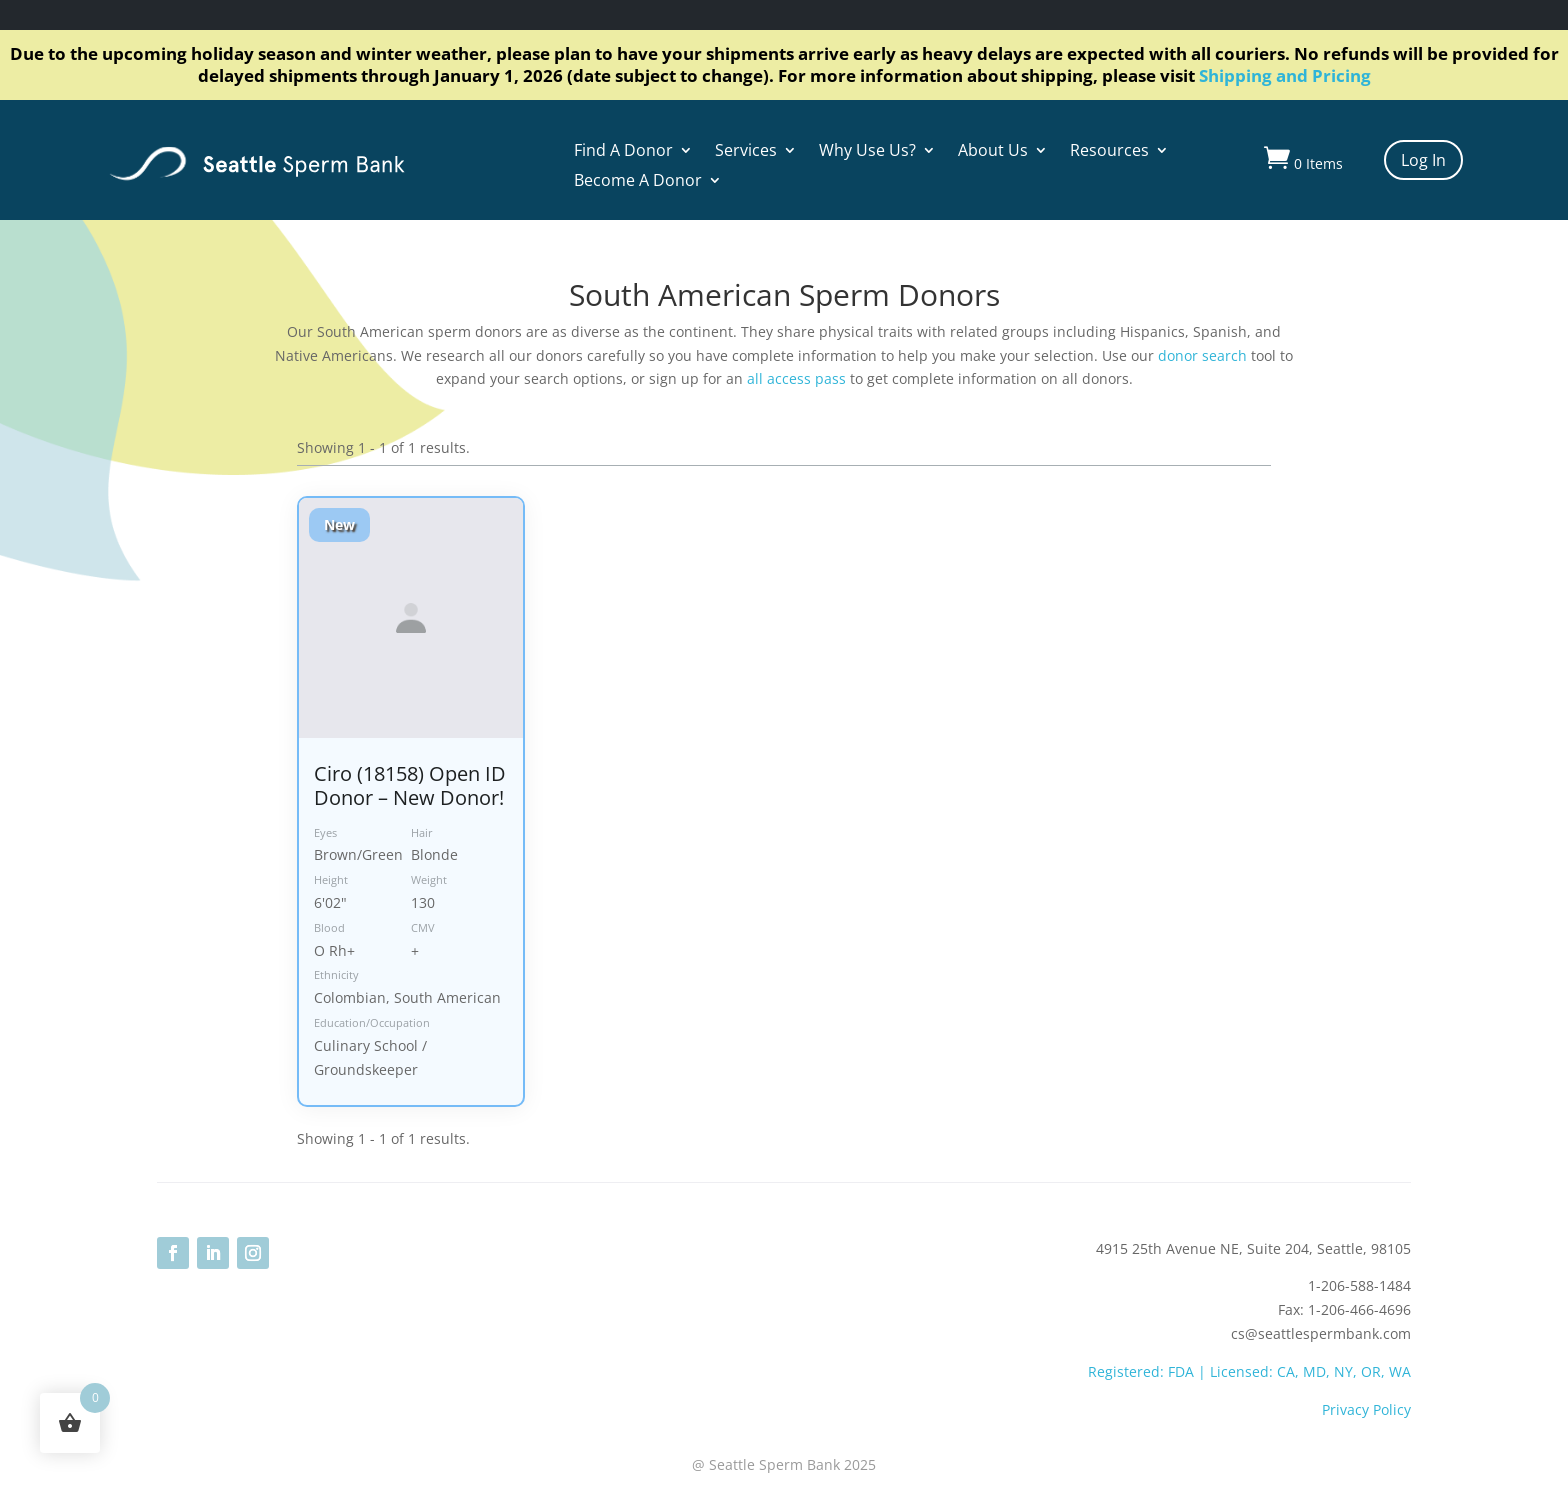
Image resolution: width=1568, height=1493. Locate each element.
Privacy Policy (1366, 1409)
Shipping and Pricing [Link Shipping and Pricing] (1285, 75)
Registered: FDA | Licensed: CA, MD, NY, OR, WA (1249, 1371)
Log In (1423, 160)
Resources (1109, 152)
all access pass (796, 378)
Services (746, 152)
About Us (993, 152)
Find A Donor (623, 152)
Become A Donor (638, 182)
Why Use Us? (867, 152)
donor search (1202, 355)
